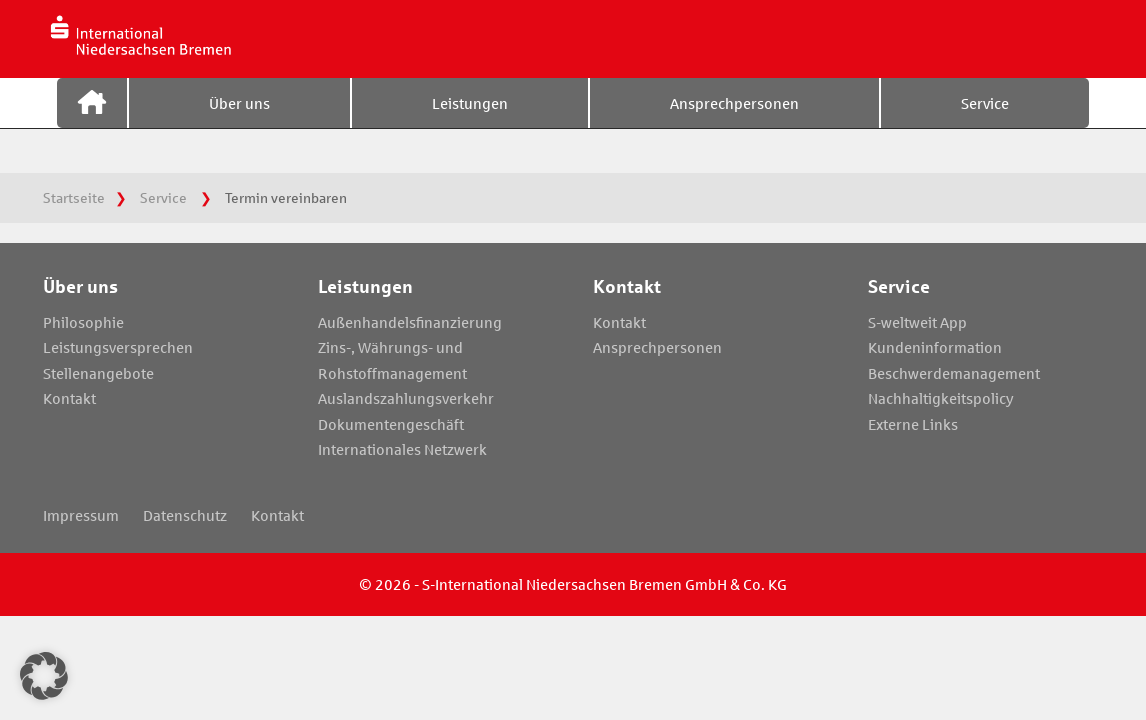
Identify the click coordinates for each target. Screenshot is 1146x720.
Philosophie (83, 322)
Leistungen (470, 123)
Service (985, 123)
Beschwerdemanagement (954, 373)
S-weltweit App (917, 322)
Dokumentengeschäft (391, 424)
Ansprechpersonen (734, 123)
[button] (44, 676)
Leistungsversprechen (118, 347)
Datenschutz (185, 515)
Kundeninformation (935, 347)
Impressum (81, 515)
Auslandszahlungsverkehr (406, 398)
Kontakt (69, 398)
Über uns (239, 123)
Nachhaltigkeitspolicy (941, 398)
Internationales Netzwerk (402, 449)
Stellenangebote (98, 373)
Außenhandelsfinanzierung (410, 322)
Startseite (92, 123)
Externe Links (913, 424)
